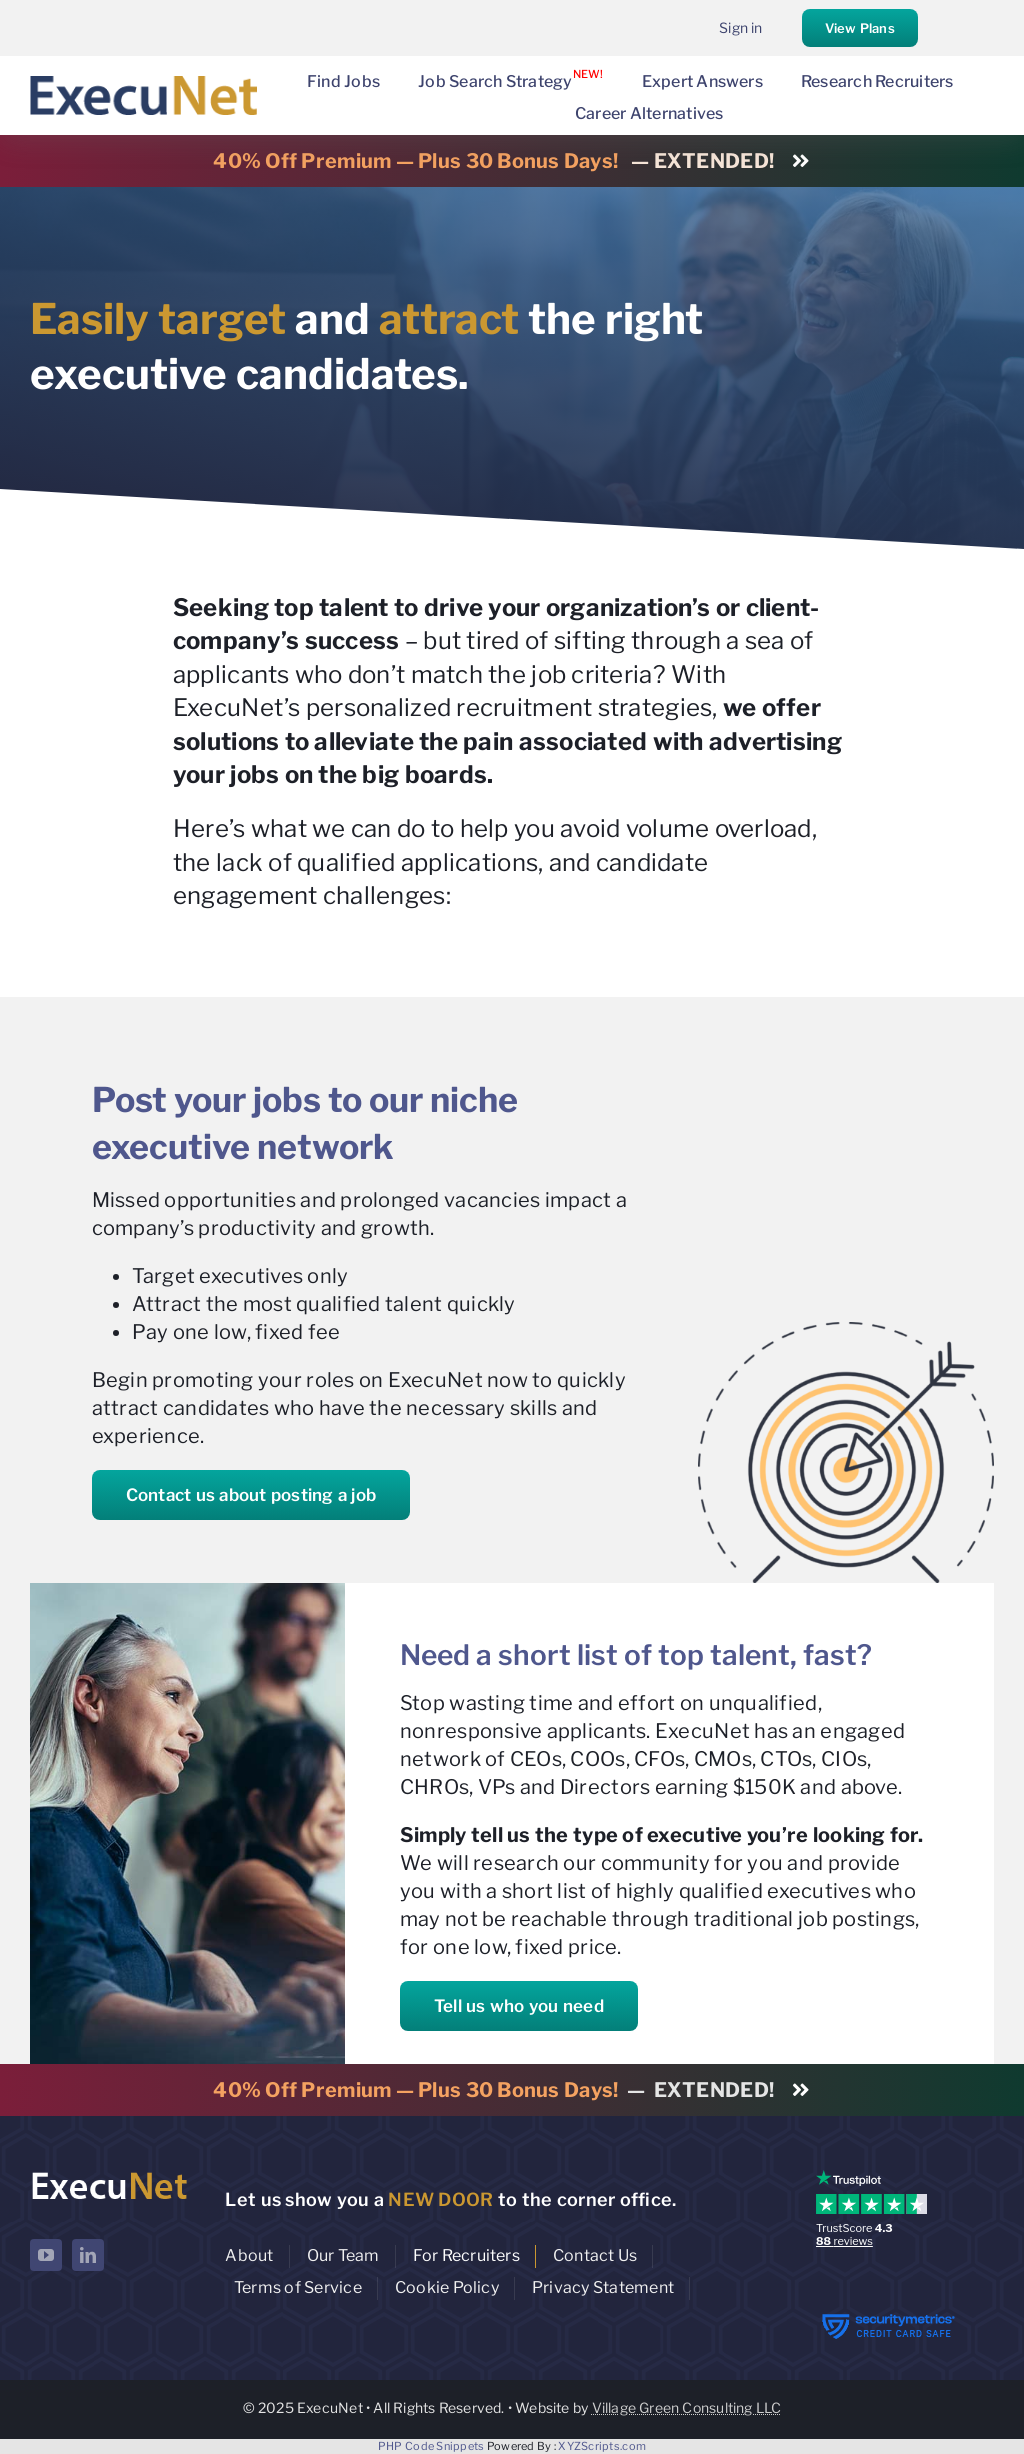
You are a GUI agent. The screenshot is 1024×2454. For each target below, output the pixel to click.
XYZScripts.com (602, 2446)
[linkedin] (88, 2255)
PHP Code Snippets (431, 2446)
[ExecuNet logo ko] (109, 2174)
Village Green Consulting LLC (687, 2407)
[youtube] (46, 2255)
